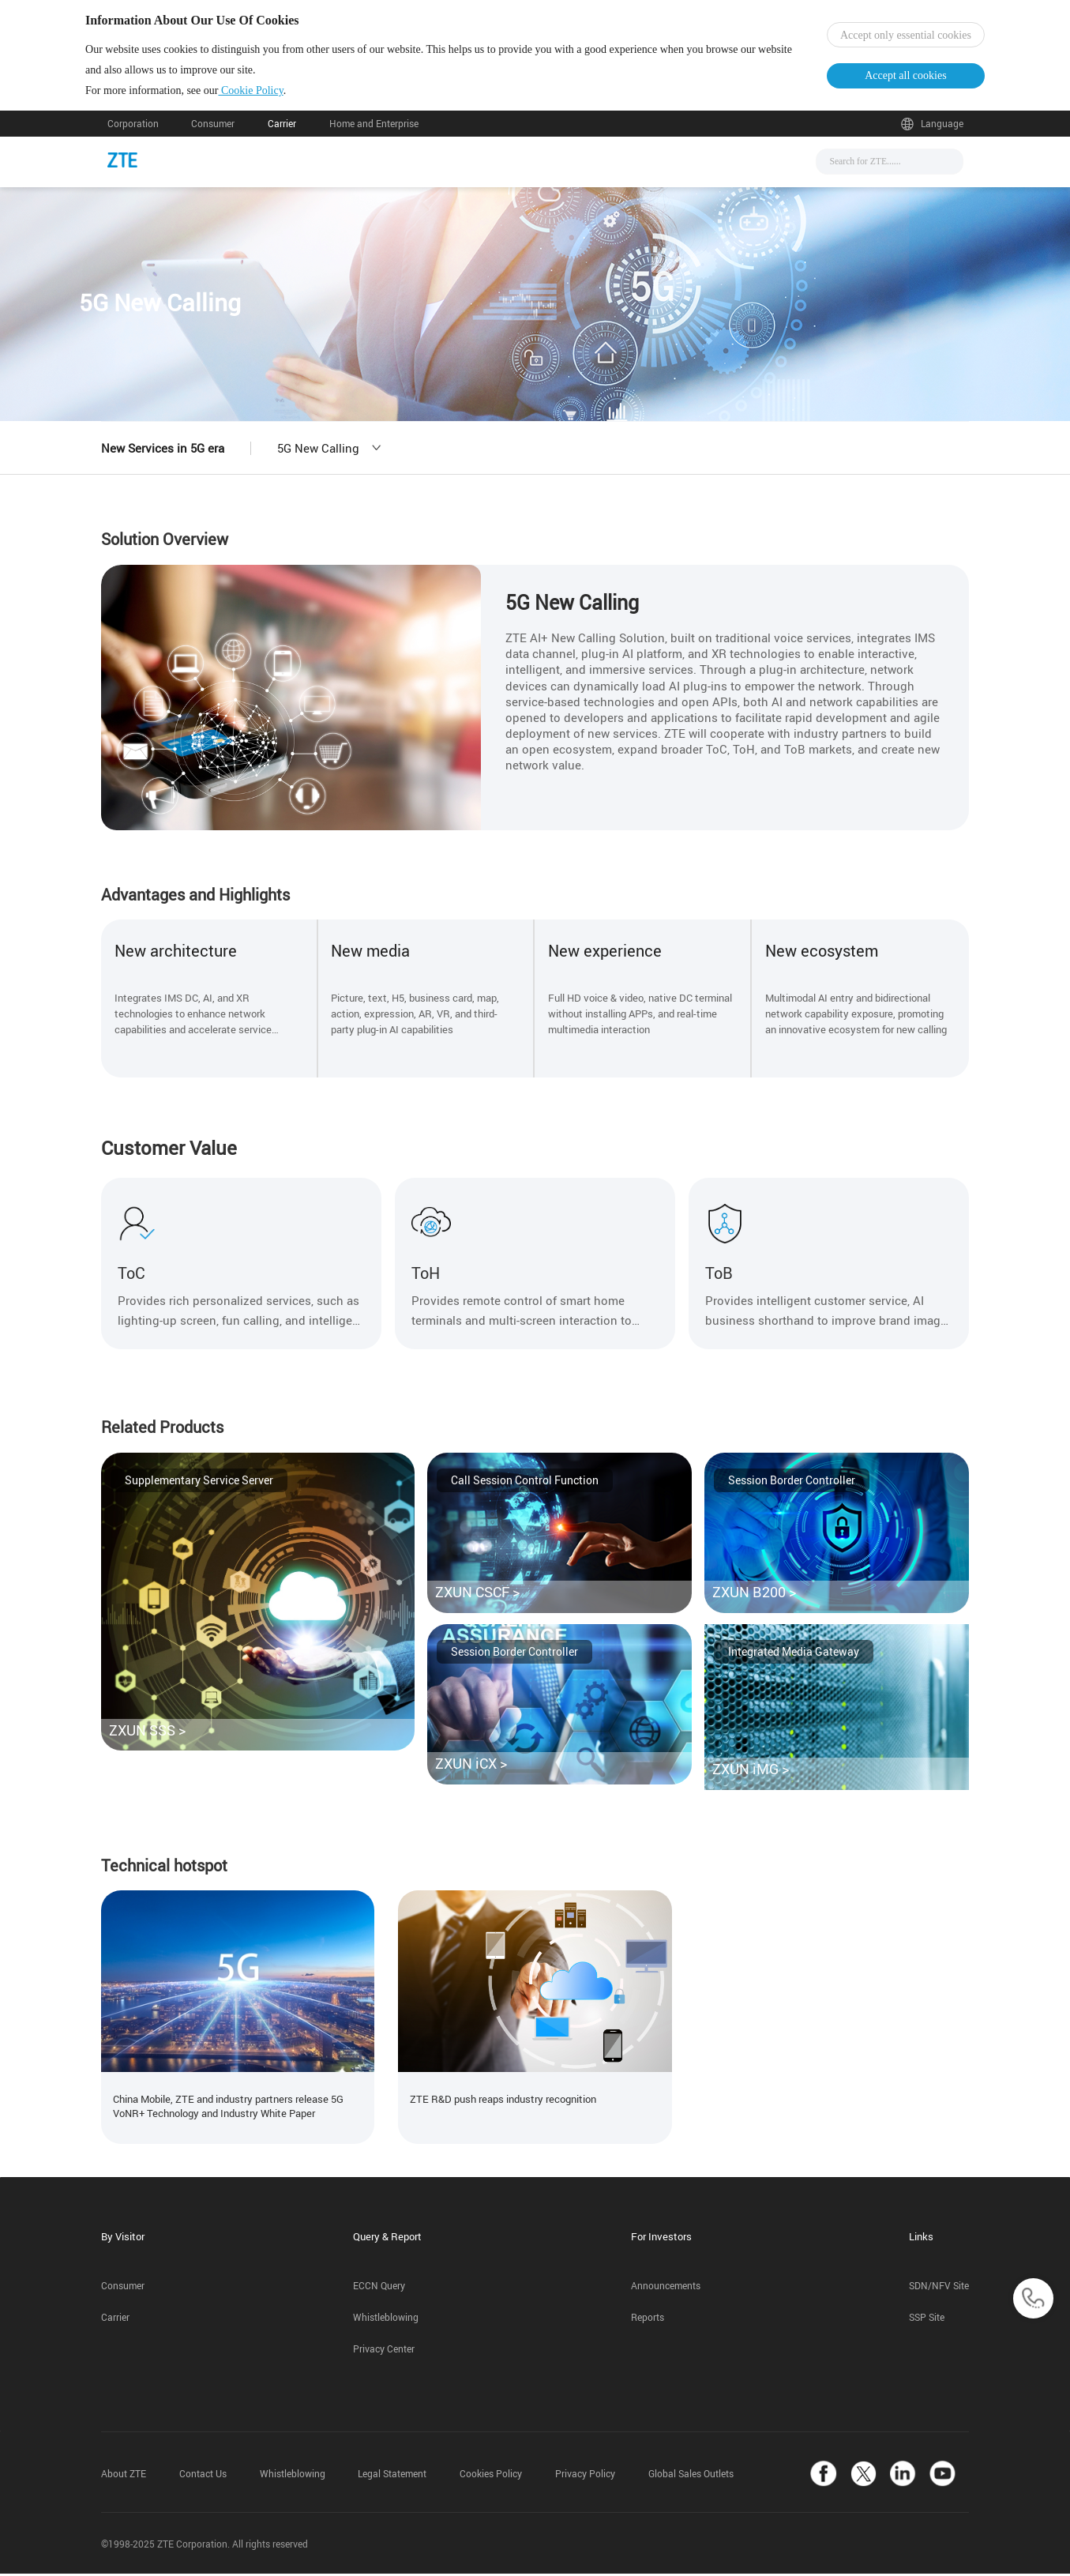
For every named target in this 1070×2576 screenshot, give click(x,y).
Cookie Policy (272, 94)
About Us (698, 167)
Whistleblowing (386, 2320)
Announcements (665, 2288)
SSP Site (926, 2320)
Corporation (133, 131)
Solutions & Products (514, 167)
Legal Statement (392, 2476)
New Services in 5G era (162, 456)
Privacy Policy (585, 2476)
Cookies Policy (491, 2476)
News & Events (387, 167)
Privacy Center (384, 2351)
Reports (647, 2320)
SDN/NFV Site (939, 2288)
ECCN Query (379, 2288)
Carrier (282, 131)
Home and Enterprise (374, 131)
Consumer (213, 131)
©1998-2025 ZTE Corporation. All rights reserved (204, 2546)
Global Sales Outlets (691, 2476)
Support (622, 167)
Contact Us (203, 2476)
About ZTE (123, 2476)
